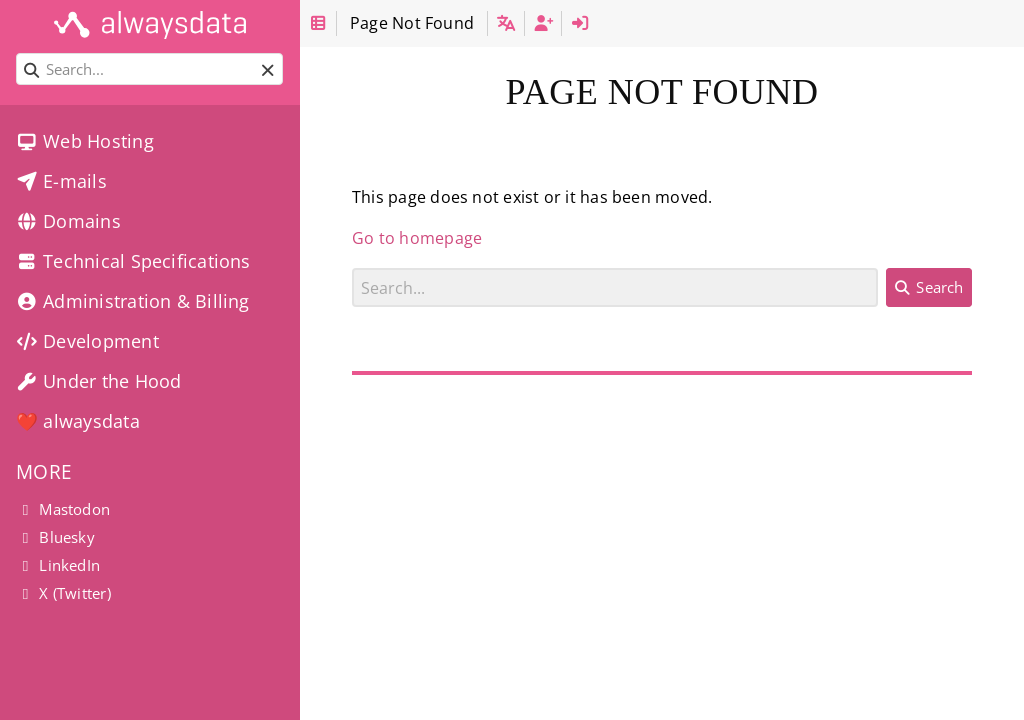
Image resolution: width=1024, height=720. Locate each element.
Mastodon (63, 509)
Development (87, 341)
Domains (68, 221)
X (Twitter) (63, 593)
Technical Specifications (133, 261)
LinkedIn (58, 565)
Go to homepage (417, 238)
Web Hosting (85, 141)
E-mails (61, 181)
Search (352, 267)
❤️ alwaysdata (78, 421)
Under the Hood (98, 381)
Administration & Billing (133, 301)
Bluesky (55, 537)
